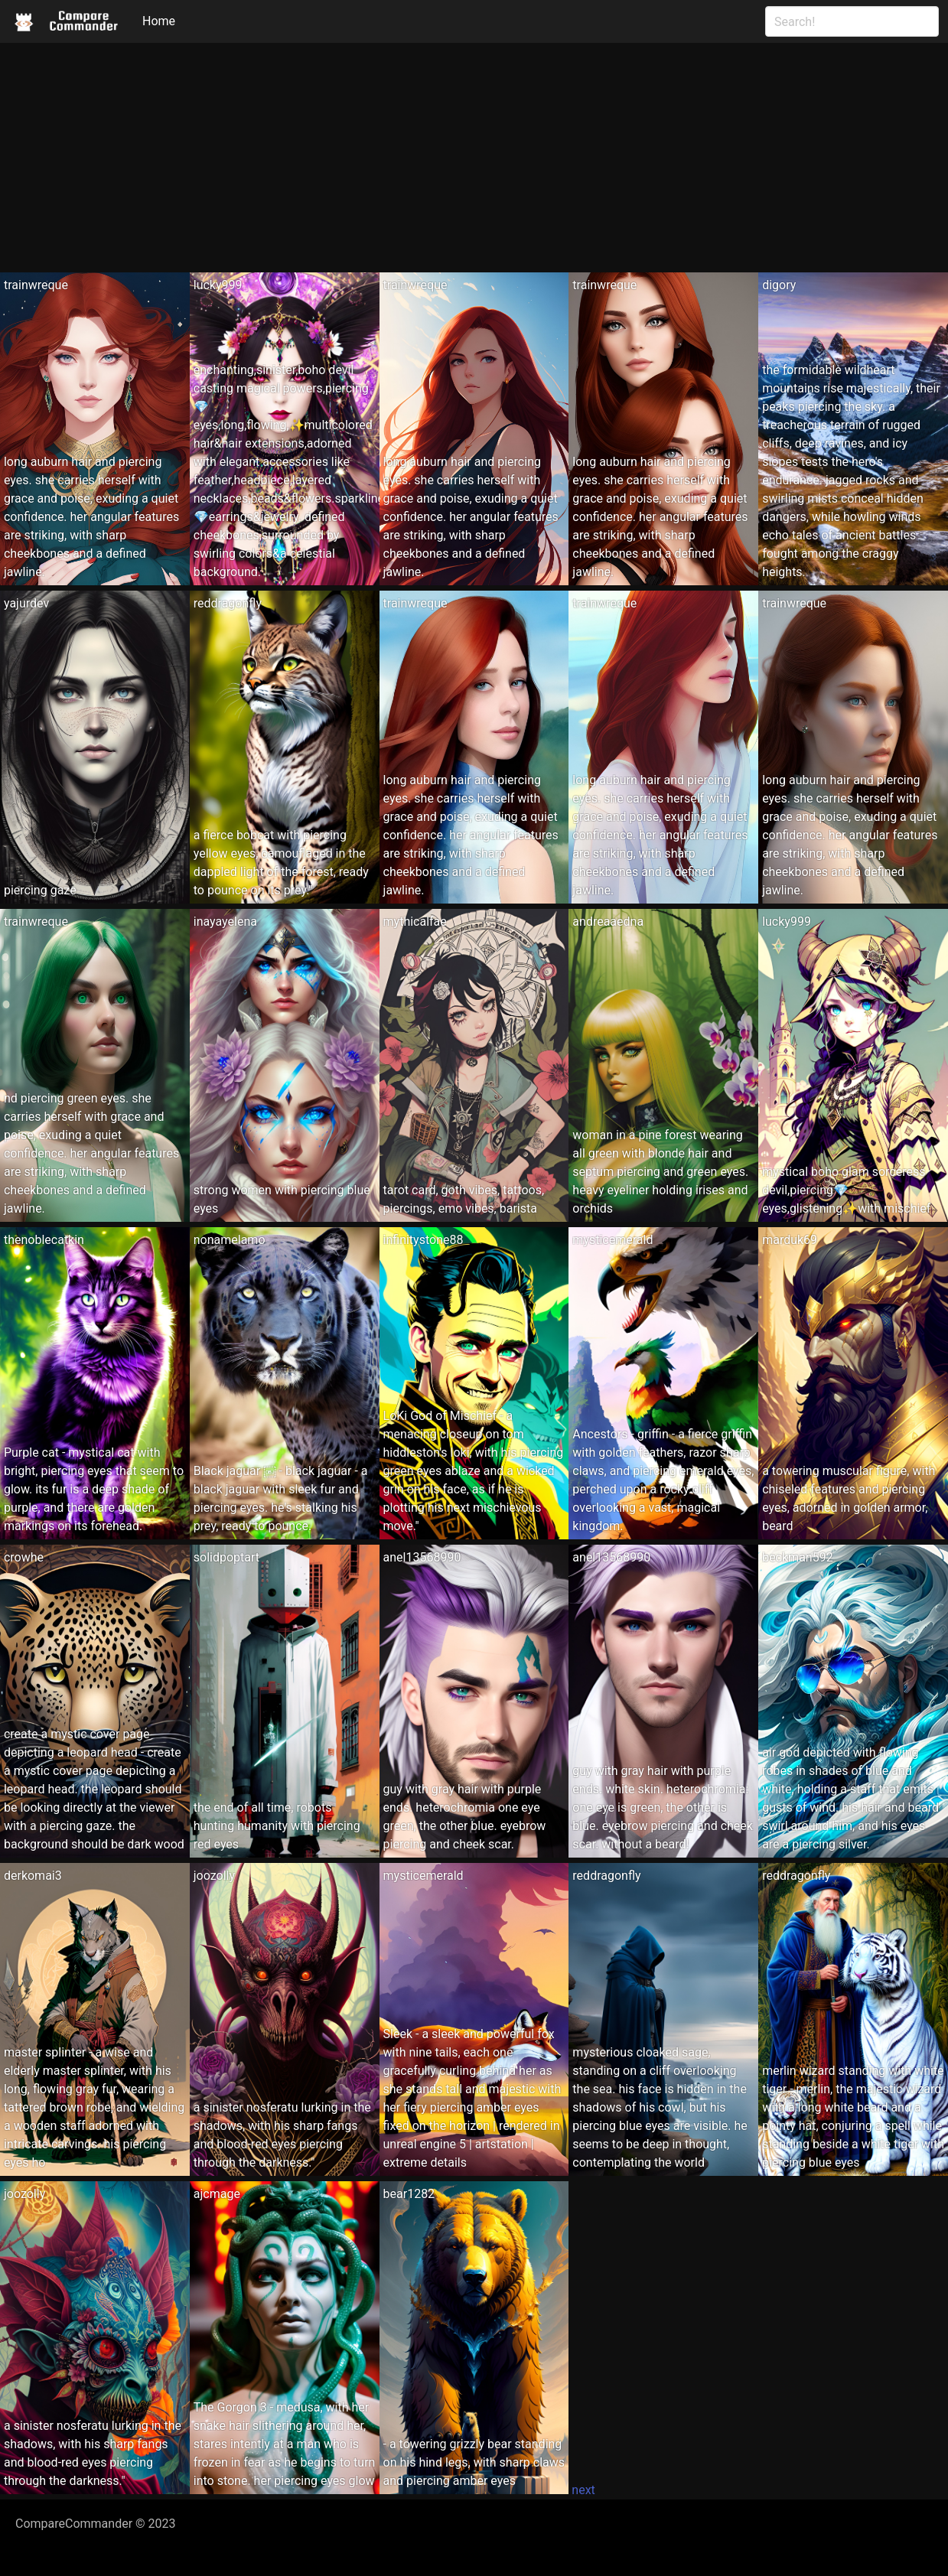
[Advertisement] (474, 157)
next (583, 2490)
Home (158, 21)
